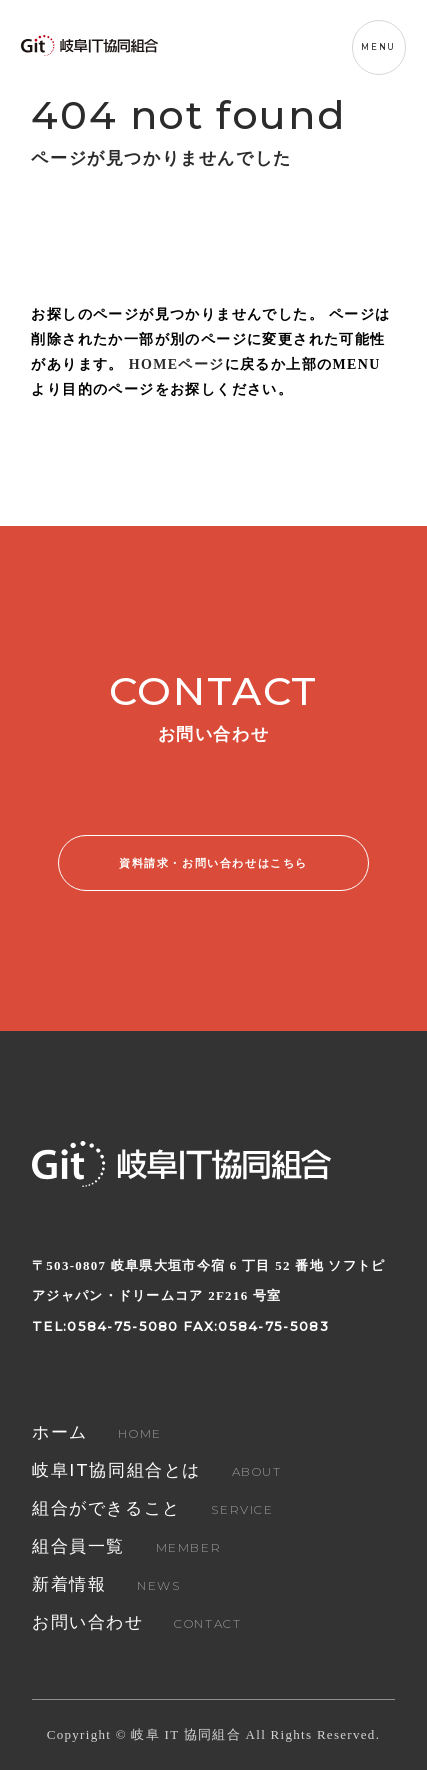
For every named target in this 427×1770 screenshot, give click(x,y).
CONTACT (136, 1623)
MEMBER (126, 1547)
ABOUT (157, 1471)
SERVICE (153, 1509)
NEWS (106, 1585)
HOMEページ (177, 364)
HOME (97, 1433)
